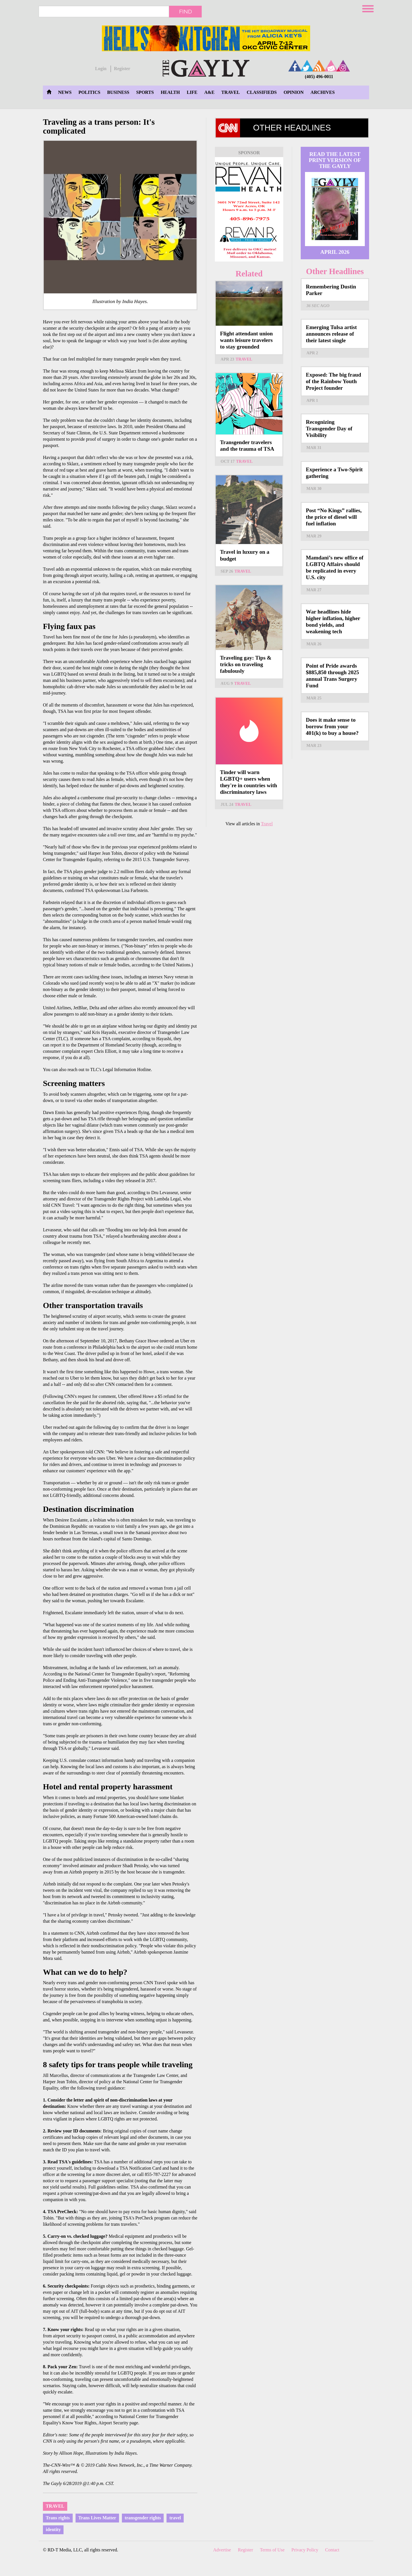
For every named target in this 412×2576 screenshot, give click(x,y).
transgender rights (143, 2517)
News (65, 92)
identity (53, 2529)
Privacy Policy (305, 2549)
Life (192, 92)
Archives (322, 92)
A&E (209, 92)
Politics (89, 92)
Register (122, 68)
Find (185, 11)
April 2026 (335, 252)
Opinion (294, 92)
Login (100, 68)
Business (118, 92)
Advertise (222, 2549)
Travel (230, 92)
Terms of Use (272, 2549)
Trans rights (58, 2517)
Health (170, 92)
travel (175, 2517)
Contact (332, 2549)
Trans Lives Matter (97, 2517)
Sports (145, 92)
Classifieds (262, 92)
